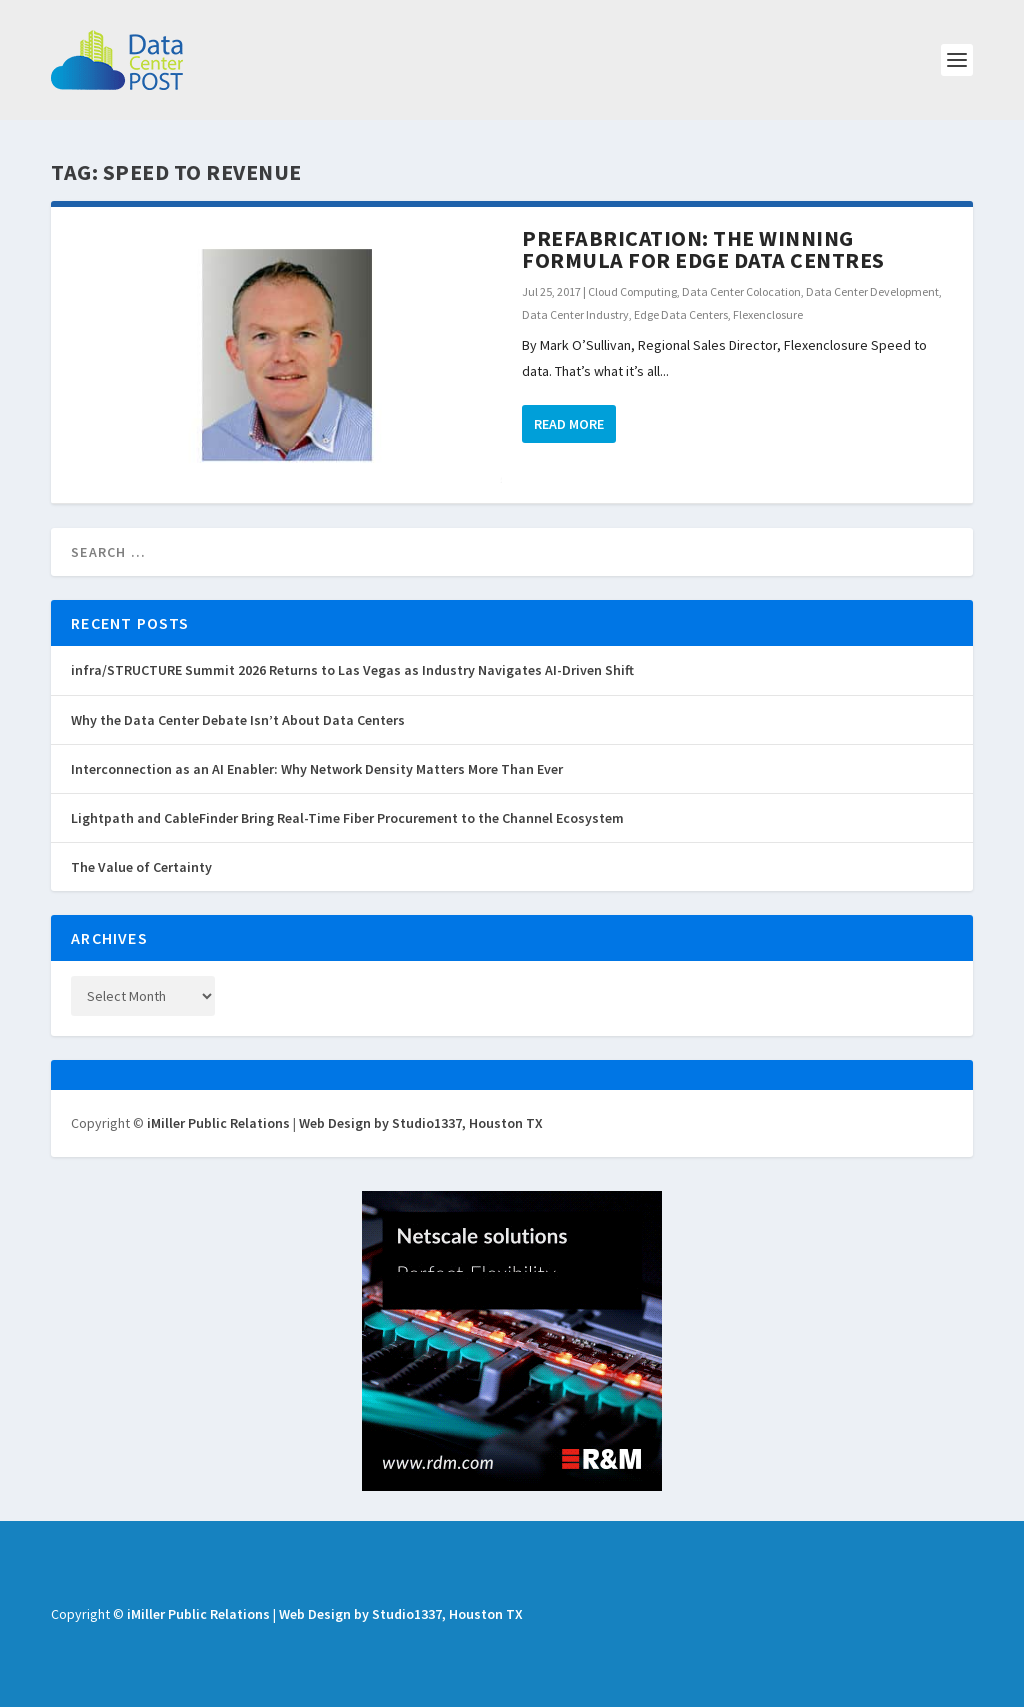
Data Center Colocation (741, 291)
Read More (569, 424)
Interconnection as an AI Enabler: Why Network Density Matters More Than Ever (317, 769)
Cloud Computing (632, 291)
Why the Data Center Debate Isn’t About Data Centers (238, 720)
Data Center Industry (575, 314)
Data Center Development (872, 291)
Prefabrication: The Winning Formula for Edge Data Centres (703, 249)
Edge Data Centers (681, 314)
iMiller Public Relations (218, 1123)
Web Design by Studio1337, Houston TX (421, 1123)
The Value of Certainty (141, 867)
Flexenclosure (768, 314)
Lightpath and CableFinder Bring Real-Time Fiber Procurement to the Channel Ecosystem (347, 818)
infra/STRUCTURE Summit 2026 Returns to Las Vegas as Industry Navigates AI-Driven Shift (352, 670)
